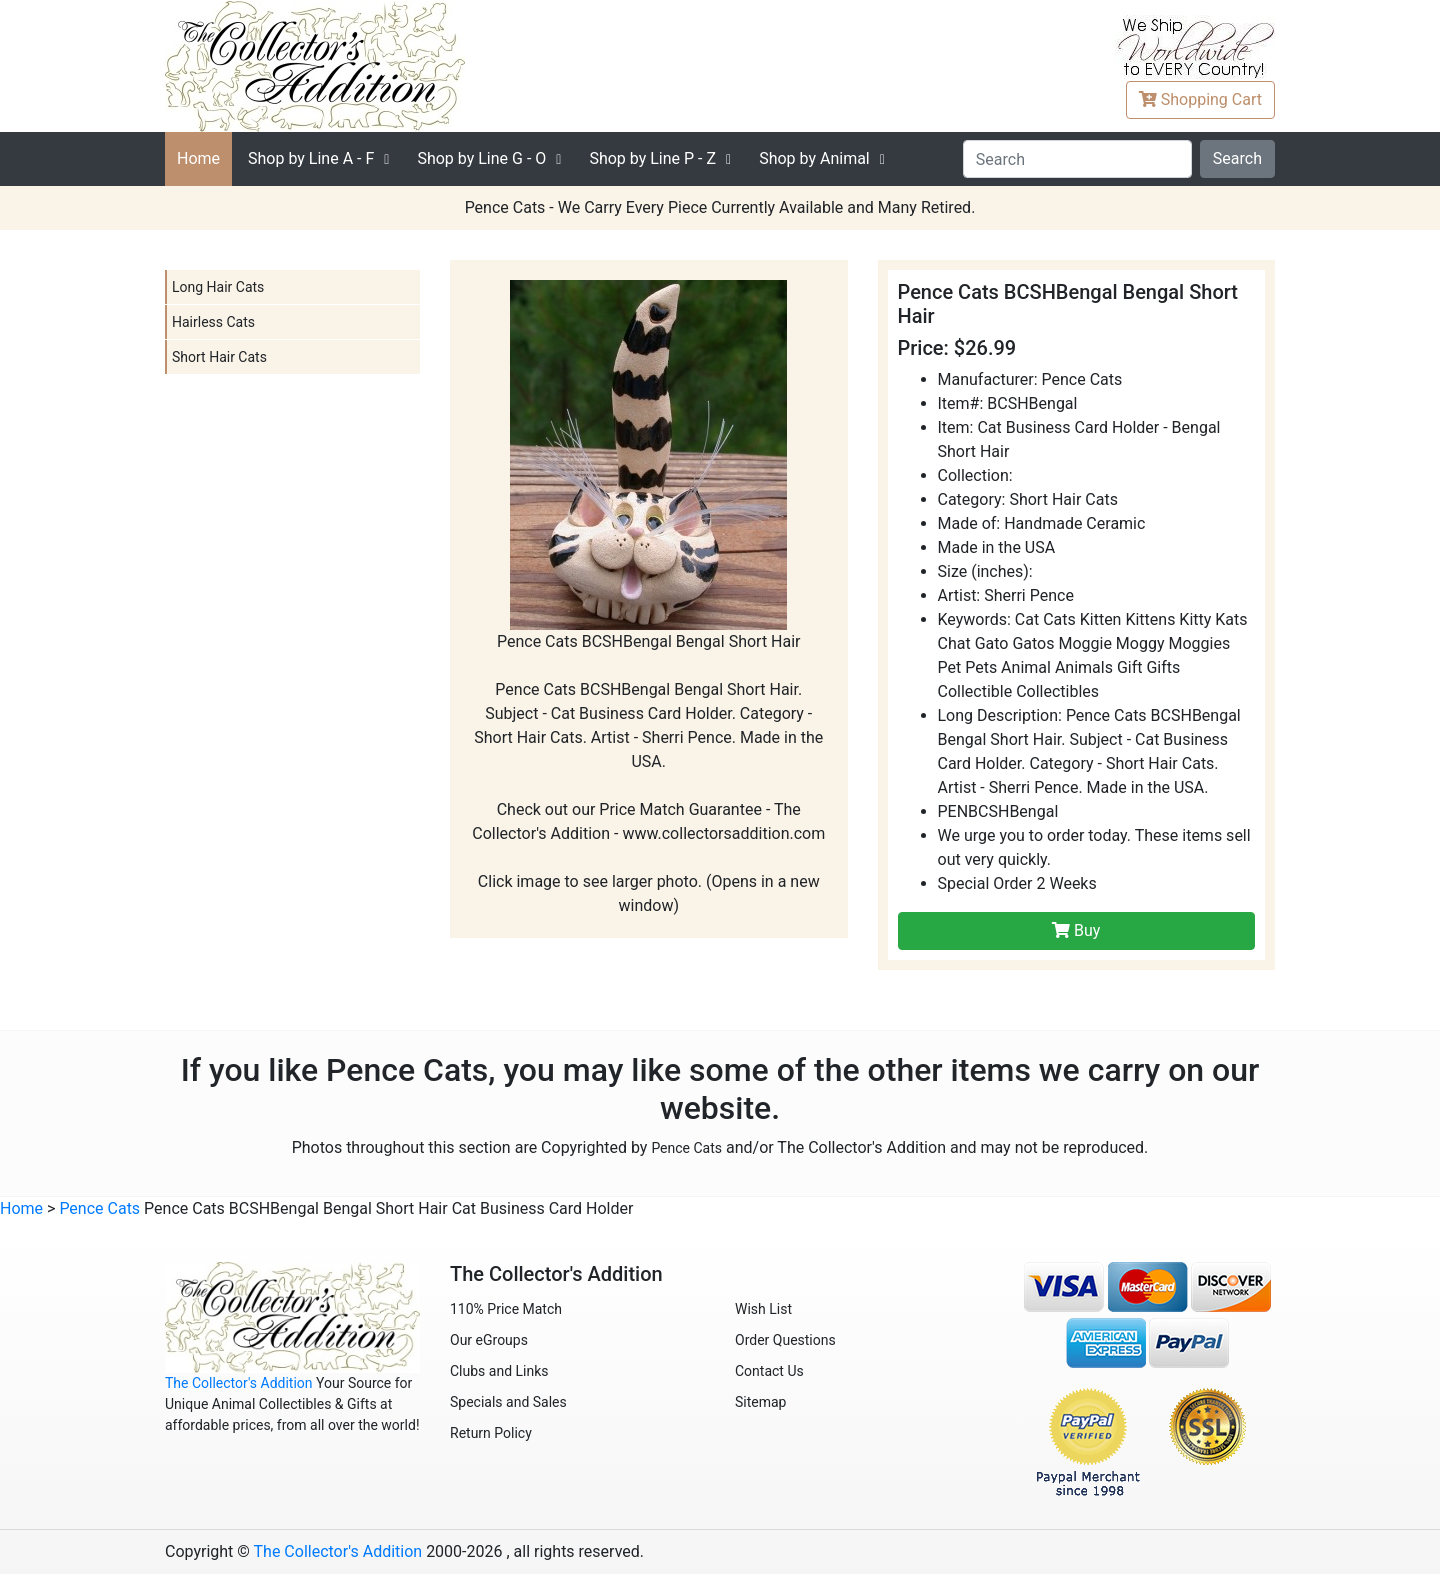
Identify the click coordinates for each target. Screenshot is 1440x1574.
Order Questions (785, 1340)
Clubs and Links (499, 1371)
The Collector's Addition (239, 1383)
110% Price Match (506, 1309)
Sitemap (760, 1402)
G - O (481, 158)
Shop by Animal (814, 158)
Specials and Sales (508, 1402)
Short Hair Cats (219, 357)
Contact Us (769, 1371)
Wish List (763, 1309)
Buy (1076, 930)
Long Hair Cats (218, 287)
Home (198, 158)
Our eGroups (489, 1340)
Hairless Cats (213, 322)
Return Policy (491, 1433)
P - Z (652, 158)
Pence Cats (686, 1148)
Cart (1200, 99)
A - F (311, 158)
